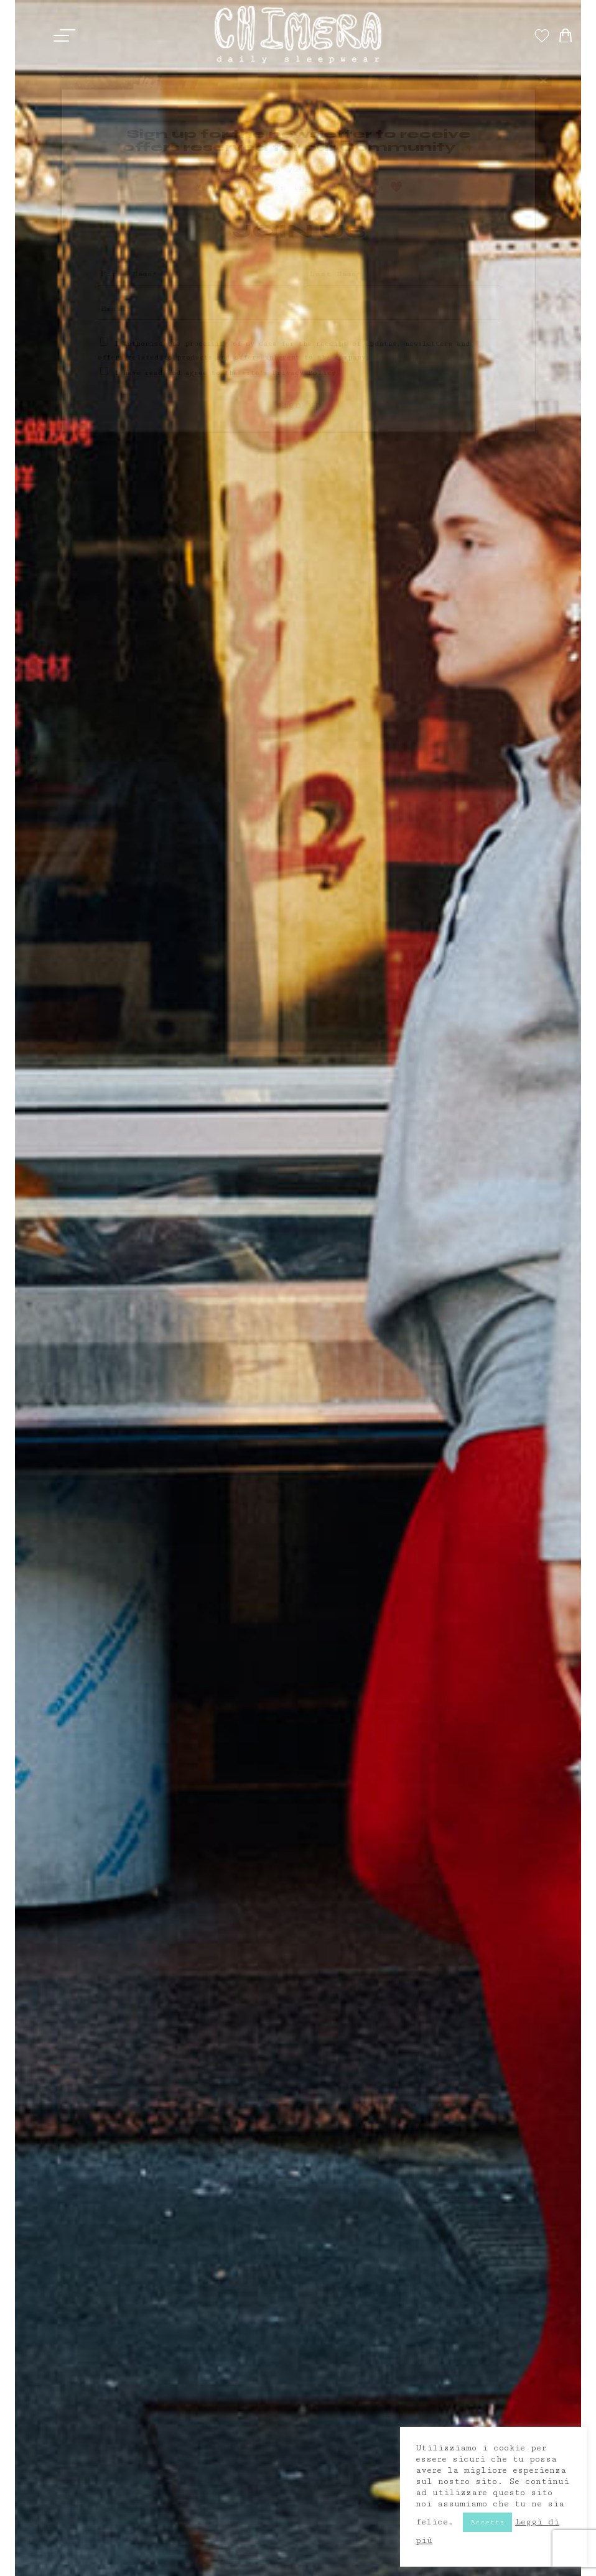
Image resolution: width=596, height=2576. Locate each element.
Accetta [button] (487, 2522)
